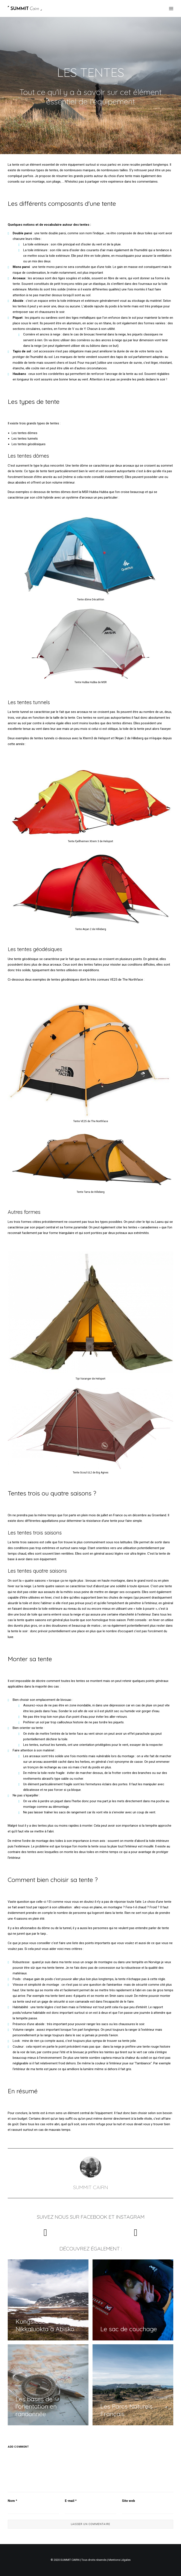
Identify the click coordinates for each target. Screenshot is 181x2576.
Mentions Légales (119, 2559)
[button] (171, 8)
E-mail (71, 2501)
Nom (12, 2501)
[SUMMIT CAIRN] (25, 8)
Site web (128, 2501)
